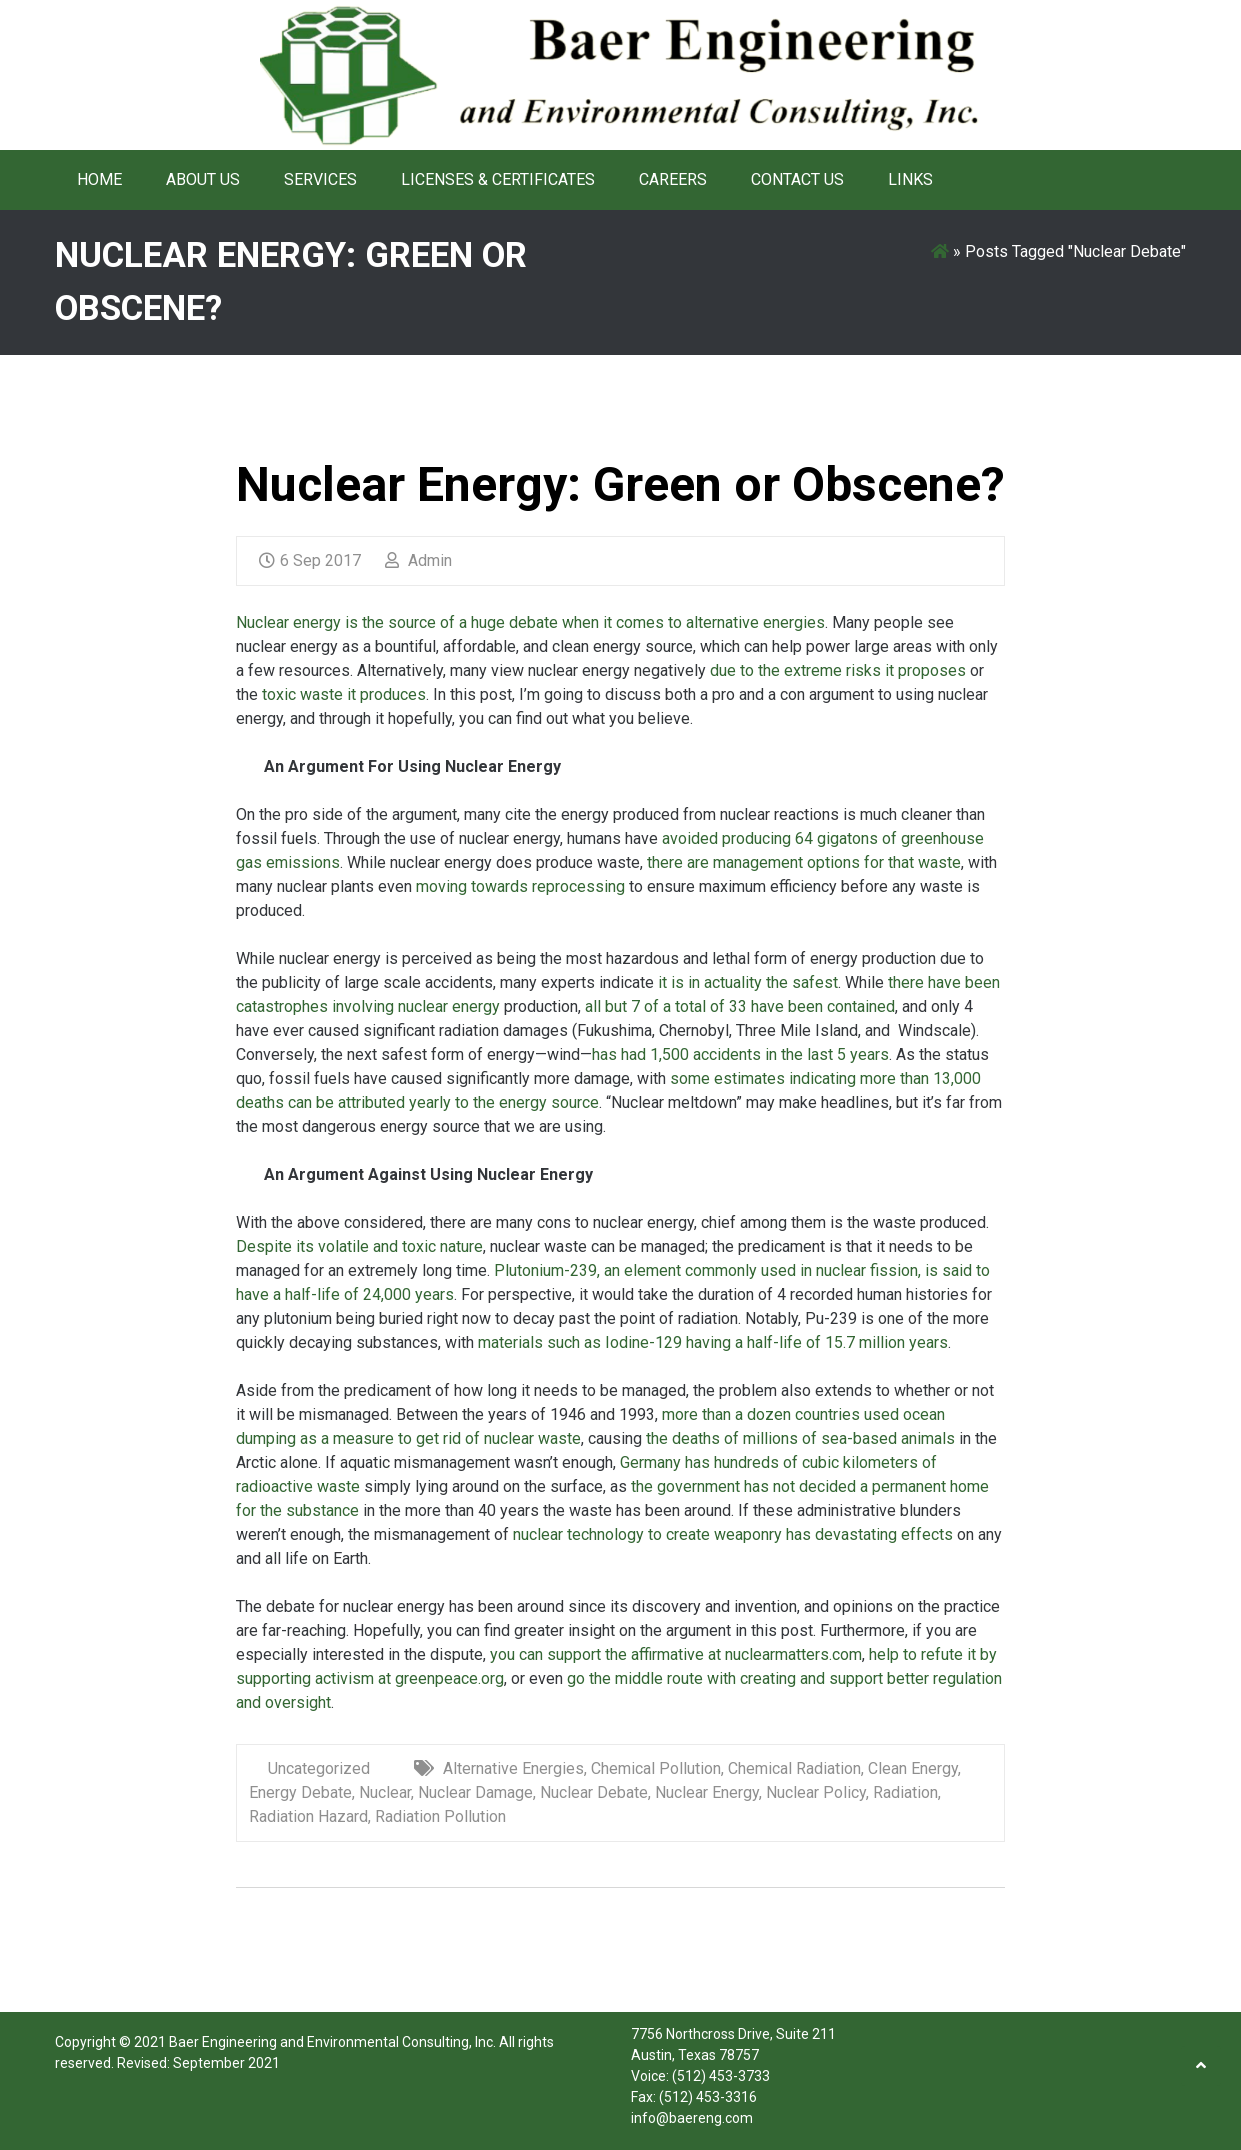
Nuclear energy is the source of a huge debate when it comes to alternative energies (530, 622)
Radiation (905, 1792)
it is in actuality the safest (746, 982)
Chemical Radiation (794, 1768)
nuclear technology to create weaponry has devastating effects (733, 1534)
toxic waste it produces (342, 694)
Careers (673, 179)
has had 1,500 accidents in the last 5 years (740, 1054)
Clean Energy (913, 1768)
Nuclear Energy (707, 1792)
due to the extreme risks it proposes (838, 670)
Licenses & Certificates (498, 179)
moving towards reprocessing (518, 886)
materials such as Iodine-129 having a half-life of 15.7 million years (711, 1342)
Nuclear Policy (816, 1792)
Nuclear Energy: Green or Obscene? (620, 484)
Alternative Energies (513, 1768)
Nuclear (385, 1792)
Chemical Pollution (656, 1768)
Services (320, 179)
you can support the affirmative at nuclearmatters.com (676, 1654)
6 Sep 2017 (310, 560)
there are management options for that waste (802, 862)
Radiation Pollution (440, 1816)
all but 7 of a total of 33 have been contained (738, 1006)
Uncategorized (319, 1768)
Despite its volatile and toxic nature (359, 1246)
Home (99, 179)
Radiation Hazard (308, 1816)
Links (910, 179)
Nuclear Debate (594, 1792)
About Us (203, 179)
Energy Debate (300, 1792)
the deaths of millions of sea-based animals (800, 1438)
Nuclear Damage (475, 1792)
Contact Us (797, 179)
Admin (418, 560)
